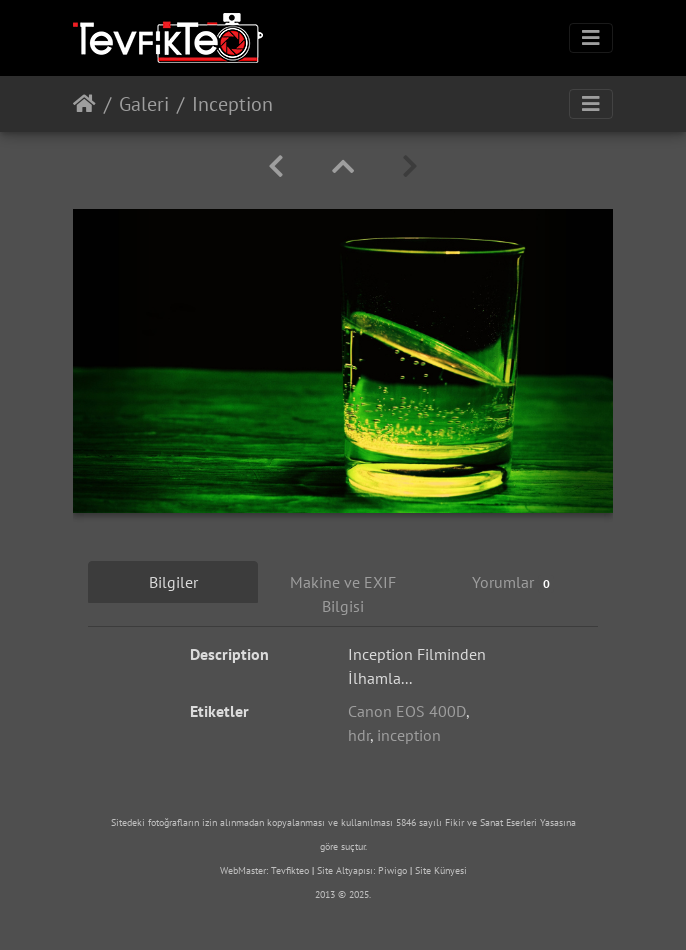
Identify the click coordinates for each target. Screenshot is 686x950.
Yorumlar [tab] (513, 582)
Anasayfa (84, 104)
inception (409, 735)
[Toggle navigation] (591, 38)
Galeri (144, 104)
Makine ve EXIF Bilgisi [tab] (343, 594)
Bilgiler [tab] (173, 582)
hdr (359, 735)
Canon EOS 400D (407, 711)
